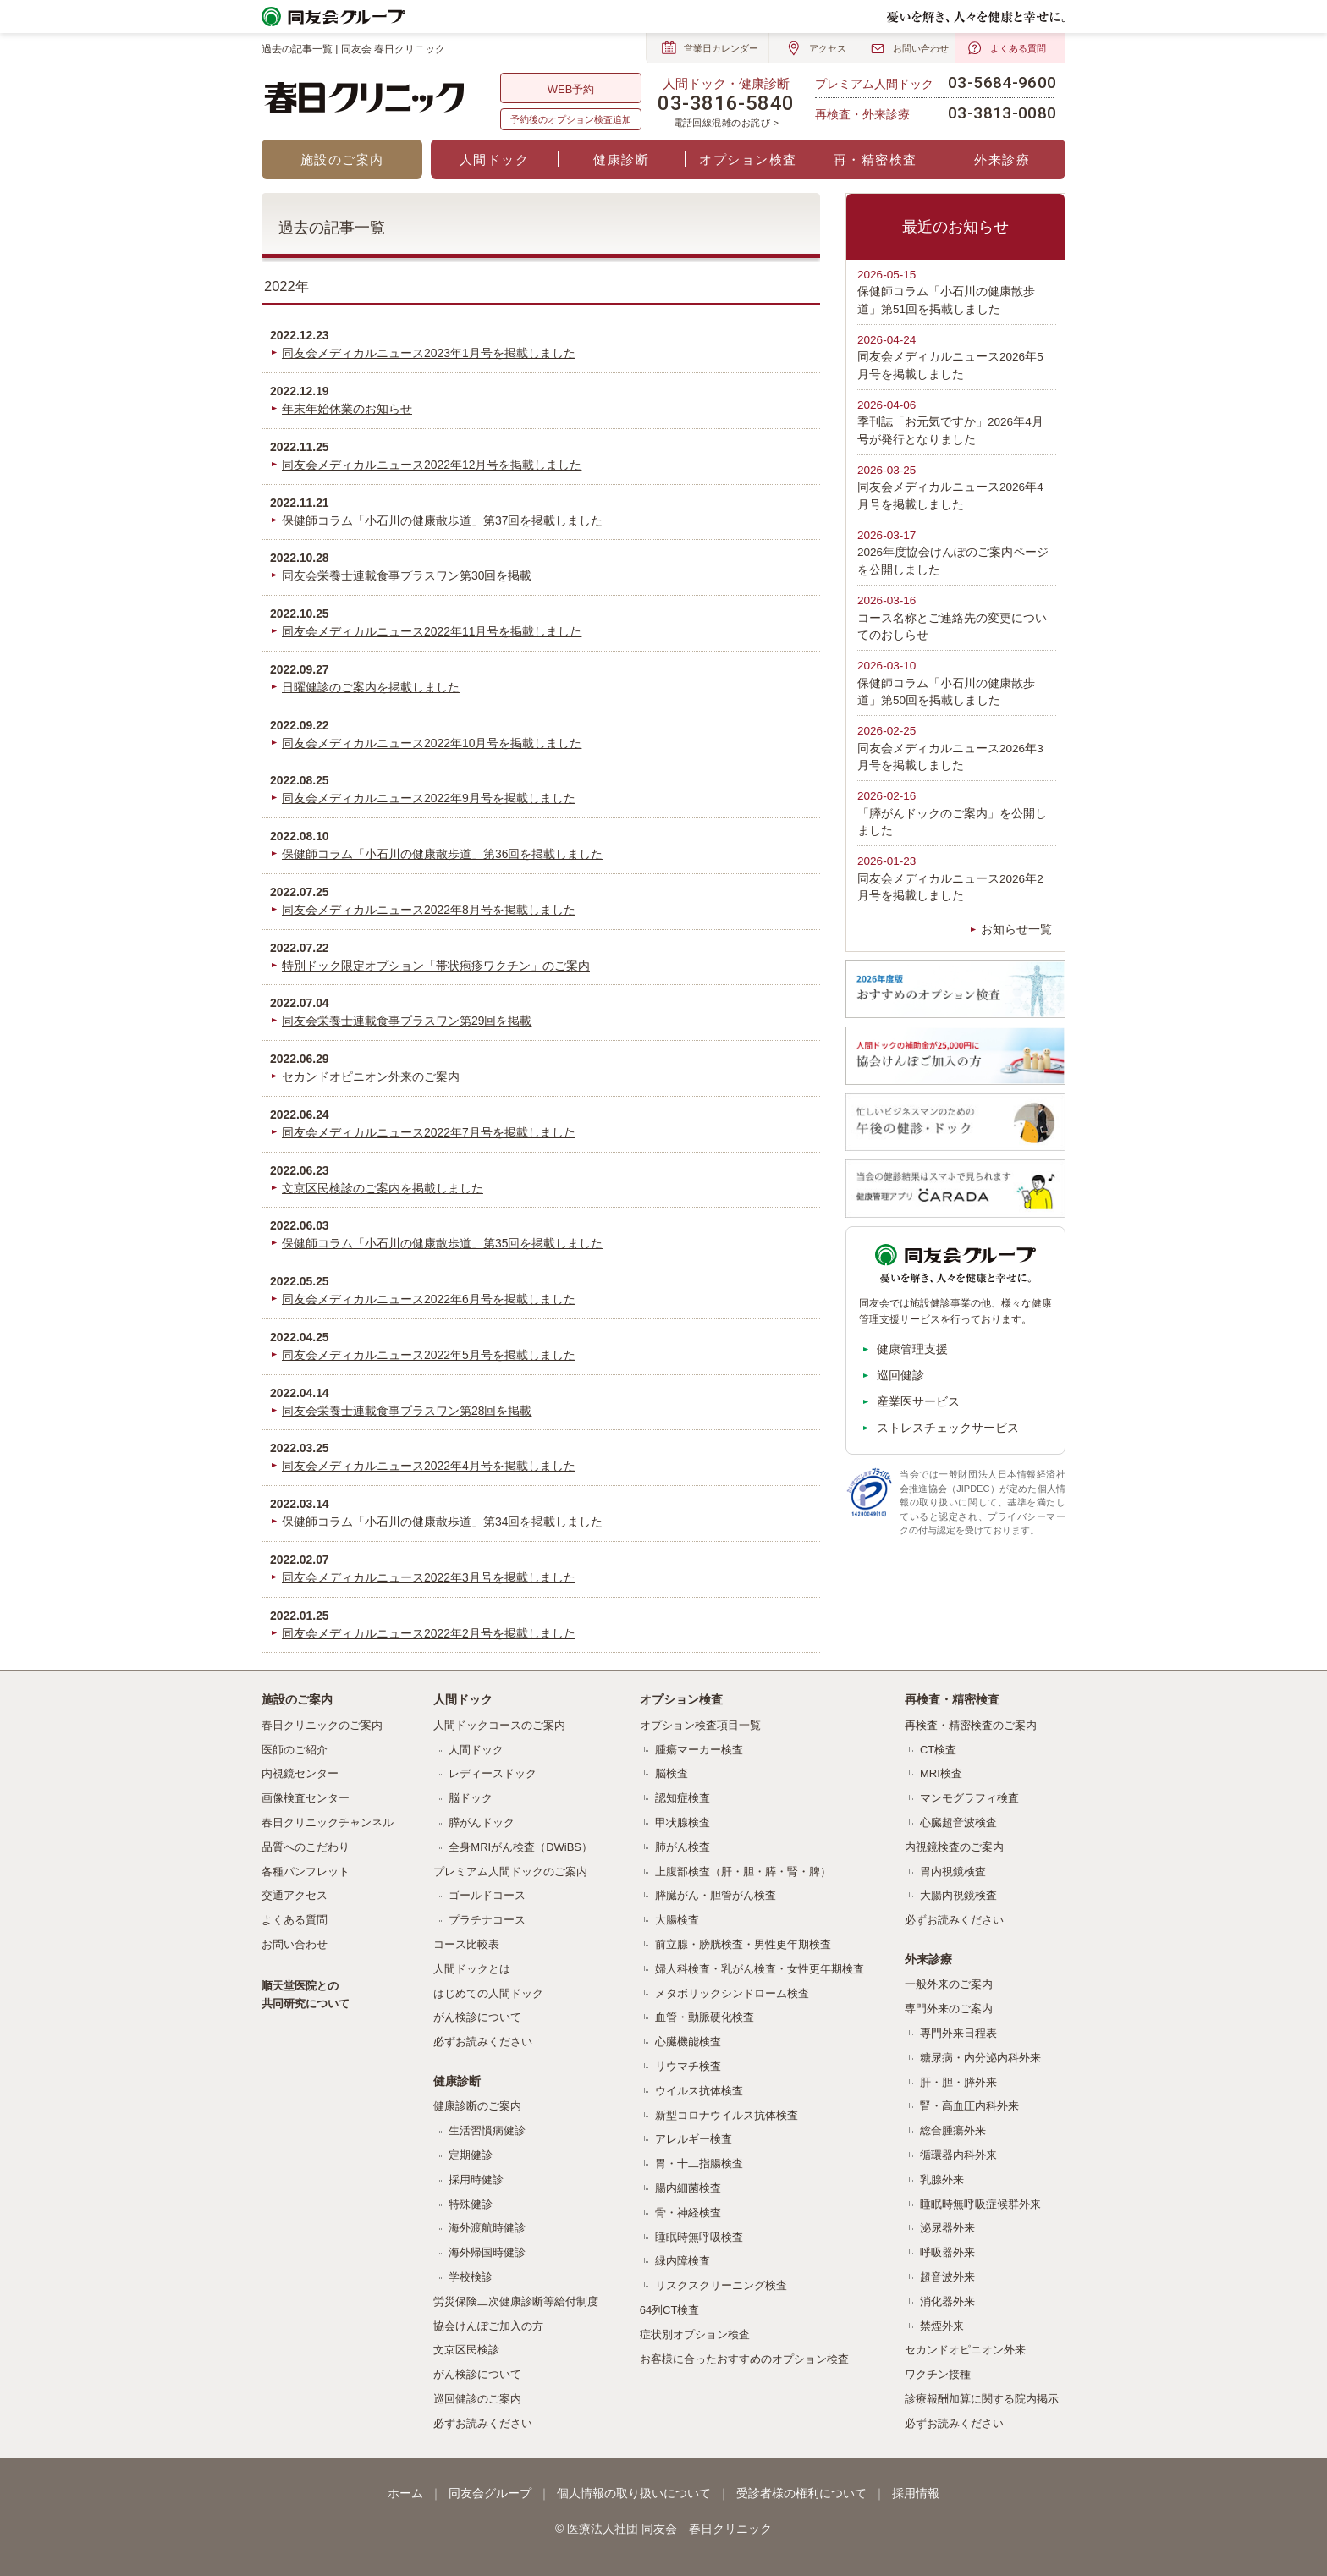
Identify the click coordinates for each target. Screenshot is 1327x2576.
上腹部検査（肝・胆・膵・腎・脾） (743, 1871)
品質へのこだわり (306, 1847)
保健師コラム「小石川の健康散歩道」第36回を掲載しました (442, 854)
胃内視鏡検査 (953, 1871)
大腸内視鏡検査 (958, 1895)
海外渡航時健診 (487, 2227)
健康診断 (621, 159)
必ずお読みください (482, 2041)
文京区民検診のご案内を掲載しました (382, 1188)
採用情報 (915, 2493)
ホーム (405, 2493)
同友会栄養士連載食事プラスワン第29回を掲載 (406, 1020)
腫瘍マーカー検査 (699, 1749)
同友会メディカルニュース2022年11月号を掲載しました (431, 631)
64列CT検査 (670, 2310)
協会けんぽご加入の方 (488, 2326)
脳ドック (471, 1798)
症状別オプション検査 (695, 2334)
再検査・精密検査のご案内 (971, 1725)
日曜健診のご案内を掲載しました (371, 687)
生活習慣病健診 (487, 2130)
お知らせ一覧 (1016, 929)
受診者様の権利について (801, 2493)
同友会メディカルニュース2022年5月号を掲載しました (428, 1355)
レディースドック (493, 1773)
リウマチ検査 (688, 2066)
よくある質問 (295, 1919)
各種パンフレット (306, 1871)
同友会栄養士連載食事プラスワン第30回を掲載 (406, 575)
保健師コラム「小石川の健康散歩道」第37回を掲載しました (442, 520)
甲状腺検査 (682, 1822)
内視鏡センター (300, 1773)
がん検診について (477, 2017)
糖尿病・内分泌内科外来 (980, 2057)
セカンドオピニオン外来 (965, 2349)
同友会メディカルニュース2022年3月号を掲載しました (428, 1577)
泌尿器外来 (947, 2227)
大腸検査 (677, 1919)
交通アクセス (295, 1895)
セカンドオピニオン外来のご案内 (371, 1076)
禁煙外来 (942, 2326)
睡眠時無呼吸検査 (699, 2237)
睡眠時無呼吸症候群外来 (980, 2204)
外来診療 (1002, 159)
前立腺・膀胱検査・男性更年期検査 (743, 1944)
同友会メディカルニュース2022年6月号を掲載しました (428, 1299)
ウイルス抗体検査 (699, 2090)
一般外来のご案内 (949, 1984)
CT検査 (938, 1749)
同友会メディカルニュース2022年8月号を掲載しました (428, 909)
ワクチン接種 (938, 2374)
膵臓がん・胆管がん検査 (715, 1895)
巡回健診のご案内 (477, 2398)
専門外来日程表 (958, 2033)
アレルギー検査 (693, 2139)
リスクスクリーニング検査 (721, 2285)
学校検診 (471, 2277)
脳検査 (671, 1773)
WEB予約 (571, 89)
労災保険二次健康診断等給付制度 (515, 2301)
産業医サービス (918, 1401)
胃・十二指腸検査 (699, 2163)
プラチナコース (487, 1919)
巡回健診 (900, 1375)
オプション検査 (748, 159)
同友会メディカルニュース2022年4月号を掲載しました (428, 1465)
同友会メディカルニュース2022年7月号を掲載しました (428, 1132)
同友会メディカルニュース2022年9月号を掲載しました (428, 798)
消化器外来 (947, 2301)
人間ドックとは (471, 1968)
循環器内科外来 (958, 2155)
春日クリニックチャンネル (328, 1822)
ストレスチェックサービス (948, 1427)
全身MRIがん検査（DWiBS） (520, 1847)
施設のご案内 (342, 159)
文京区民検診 (466, 2349)
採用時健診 (476, 2179)
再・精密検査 (875, 159)
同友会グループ (490, 2493)
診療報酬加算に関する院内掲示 (982, 2398)
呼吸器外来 (947, 2252)
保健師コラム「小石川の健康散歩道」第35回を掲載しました (442, 1243)
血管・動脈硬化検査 (704, 2017)
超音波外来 (947, 2277)
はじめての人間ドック (488, 1993)
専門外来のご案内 (949, 2008)
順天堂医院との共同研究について (306, 1994)
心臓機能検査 (688, 2041)
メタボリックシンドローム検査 (732, 1993)
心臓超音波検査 (958, 1822)
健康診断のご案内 (477, 2106)
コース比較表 (466, 1944)
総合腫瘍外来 (953, 2130)
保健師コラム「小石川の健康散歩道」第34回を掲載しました (442, 1521)
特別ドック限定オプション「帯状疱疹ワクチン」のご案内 (436, 965)
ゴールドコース (487, 1895)
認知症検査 (682, 1798)
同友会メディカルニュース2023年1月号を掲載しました (428, 353)
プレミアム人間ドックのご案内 (510, 1871)
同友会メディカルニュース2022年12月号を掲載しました (431, 464)
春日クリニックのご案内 (322, 1725)
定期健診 (471, 2155)
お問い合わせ (295, 1944)
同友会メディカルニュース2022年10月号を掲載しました (431, 743)
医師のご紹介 (295, 1749)
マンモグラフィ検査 (969, 1798)
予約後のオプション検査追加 (570, 119)
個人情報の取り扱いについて (634, 2493)
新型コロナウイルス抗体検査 (726, 2115)
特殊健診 (471, 2204)
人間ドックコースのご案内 (499, 1725)
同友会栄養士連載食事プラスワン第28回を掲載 (406, 1410)
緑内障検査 (682, 2260)
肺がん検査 (682, 1847)
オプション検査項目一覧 (700, 1725)
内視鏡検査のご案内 (954, 1847)
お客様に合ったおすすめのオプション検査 (744, 2359)
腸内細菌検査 (688, 2188)
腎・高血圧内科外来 (969, 2106)
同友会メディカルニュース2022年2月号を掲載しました (428, 1633)
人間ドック (495, 159)
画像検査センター (306, 1798)
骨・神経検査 (688, 2212)
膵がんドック (482, 1822)
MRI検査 (941, 1773)
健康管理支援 (912, 1349)
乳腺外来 (942, 2179)
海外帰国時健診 (487, 2252)
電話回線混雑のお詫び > (726, 123)
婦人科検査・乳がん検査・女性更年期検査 (759, 1968)
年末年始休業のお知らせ (347, 409)
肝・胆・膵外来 (958, 2082)
